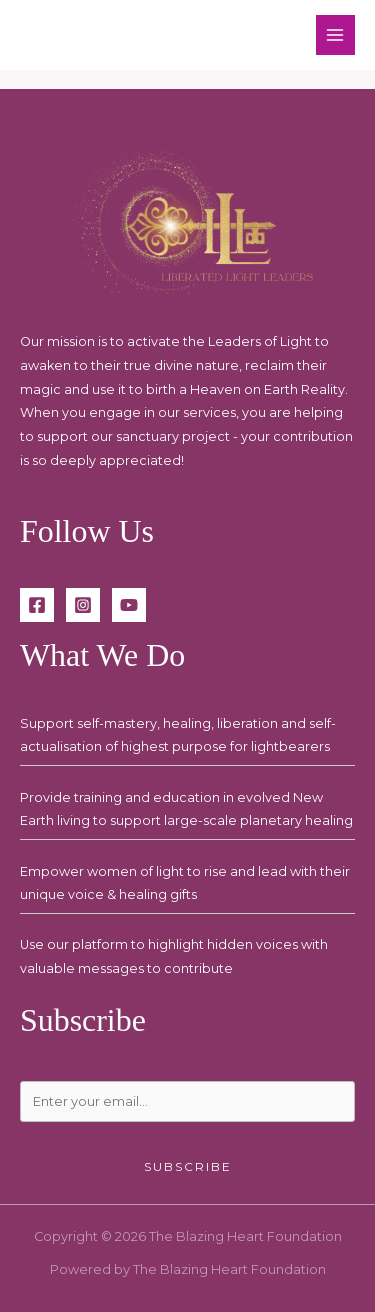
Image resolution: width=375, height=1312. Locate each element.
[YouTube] (129, 605)
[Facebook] (37, 605)
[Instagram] (83, 605)
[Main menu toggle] (335, 34)
